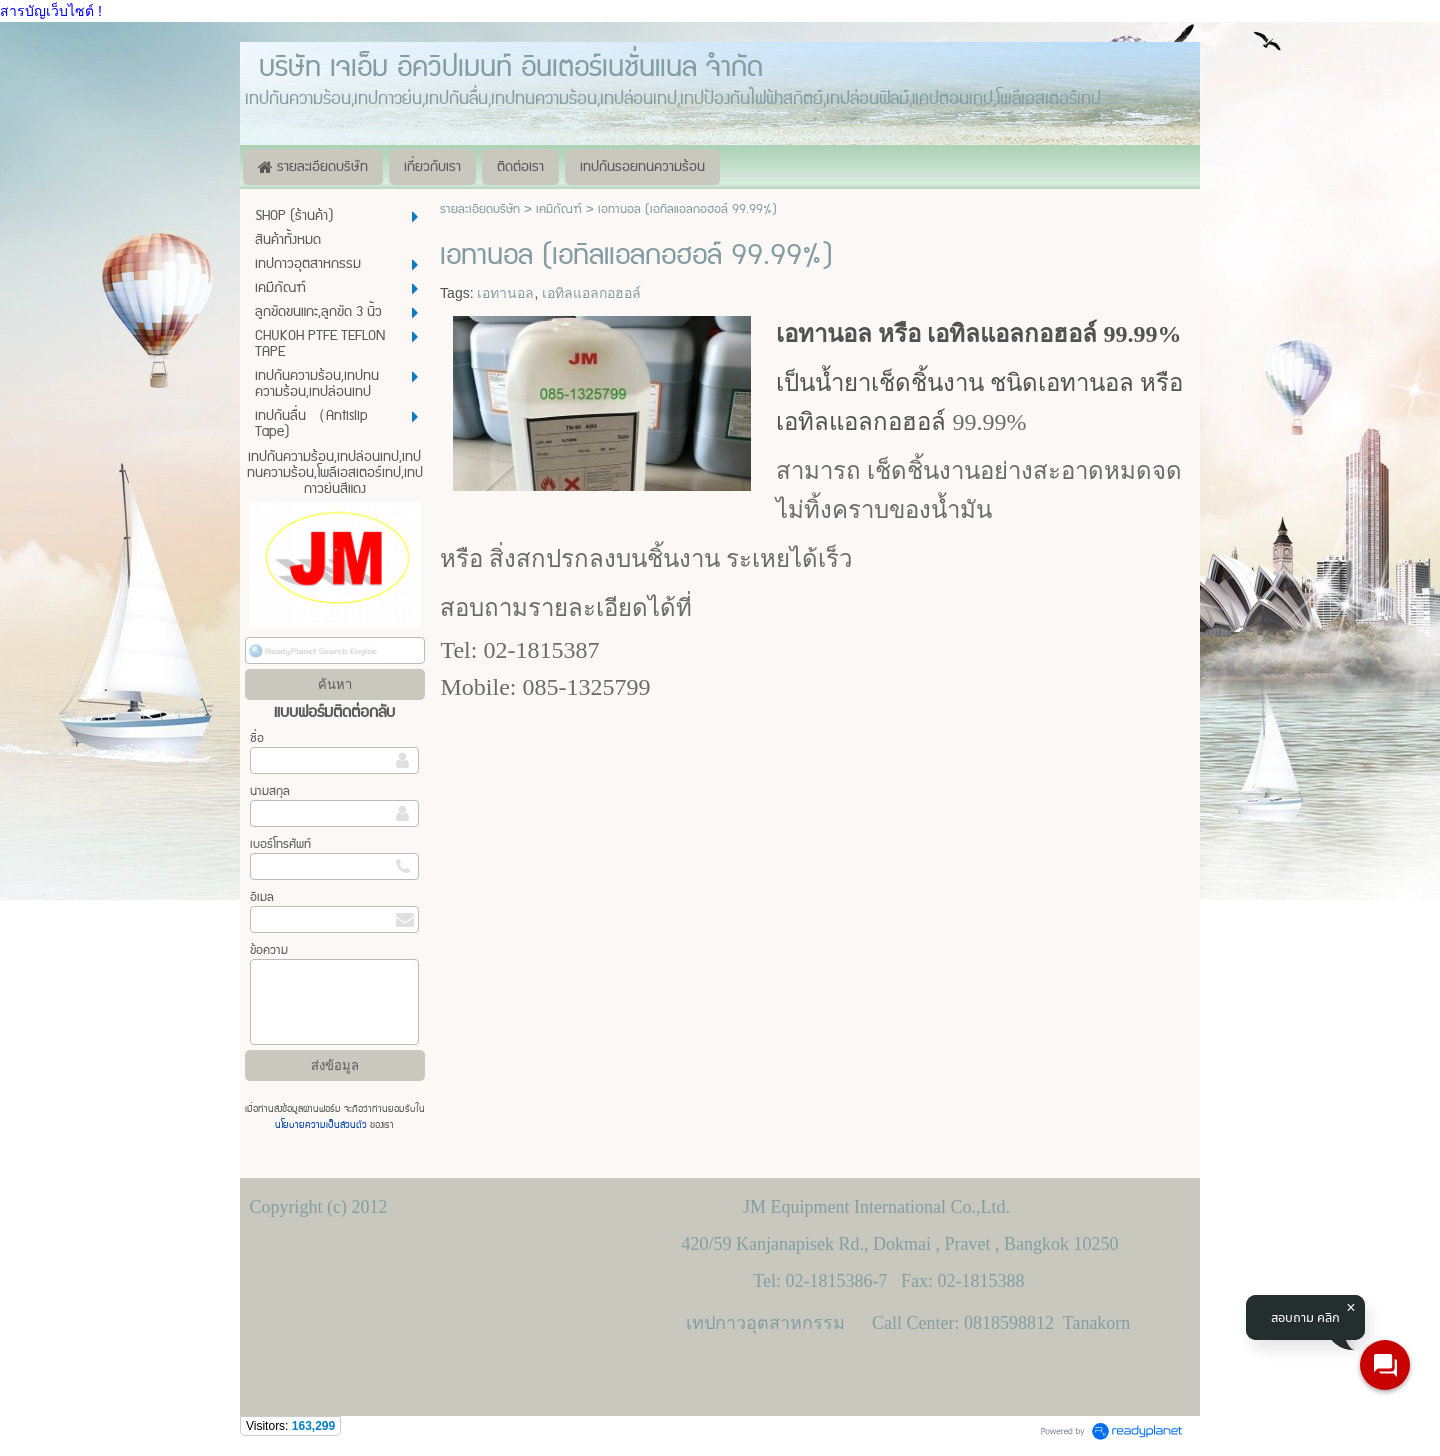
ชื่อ (257, 738)
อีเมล (262, 897)
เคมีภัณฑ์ (559, 209)
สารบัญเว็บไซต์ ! (51, 11)
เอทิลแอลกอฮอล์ (591, 293)
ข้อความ (269, 950)
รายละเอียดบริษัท (480, 209)
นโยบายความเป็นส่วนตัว (322, 1125)
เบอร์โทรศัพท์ (280, 844)
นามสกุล (270, 791)
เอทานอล (505, 293)
